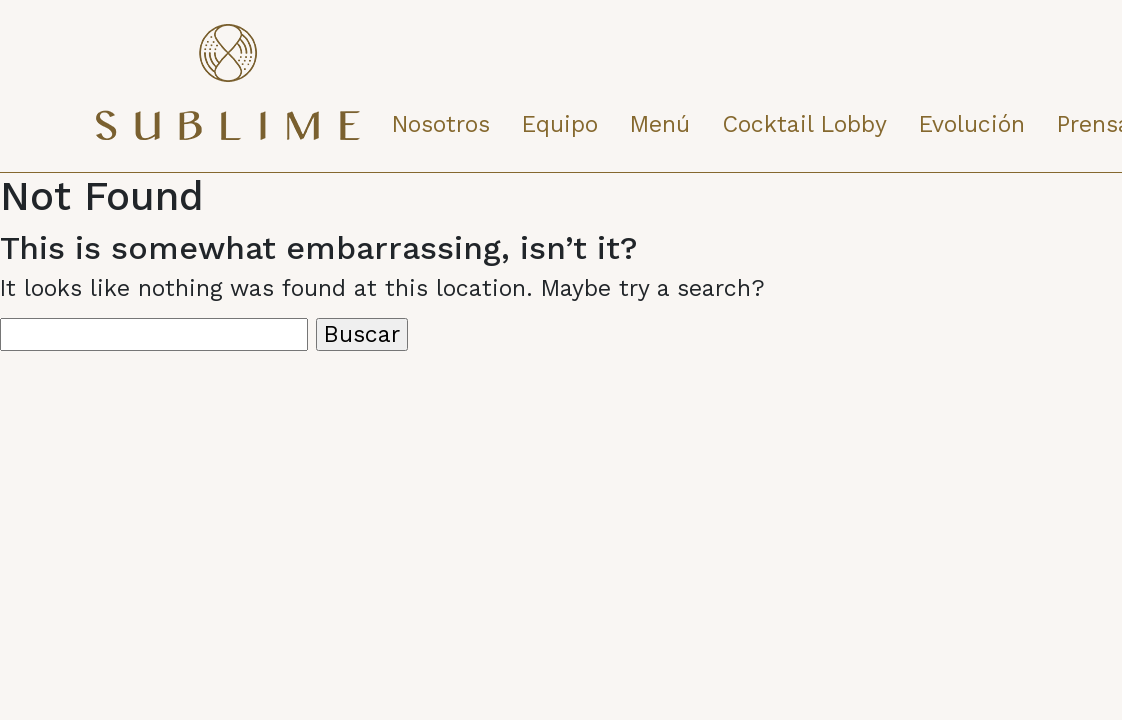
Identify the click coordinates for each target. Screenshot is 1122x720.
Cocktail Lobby (804, 124)
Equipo (560, 124)
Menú (660, 124)
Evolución (972, 124)
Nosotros (441, 124)
